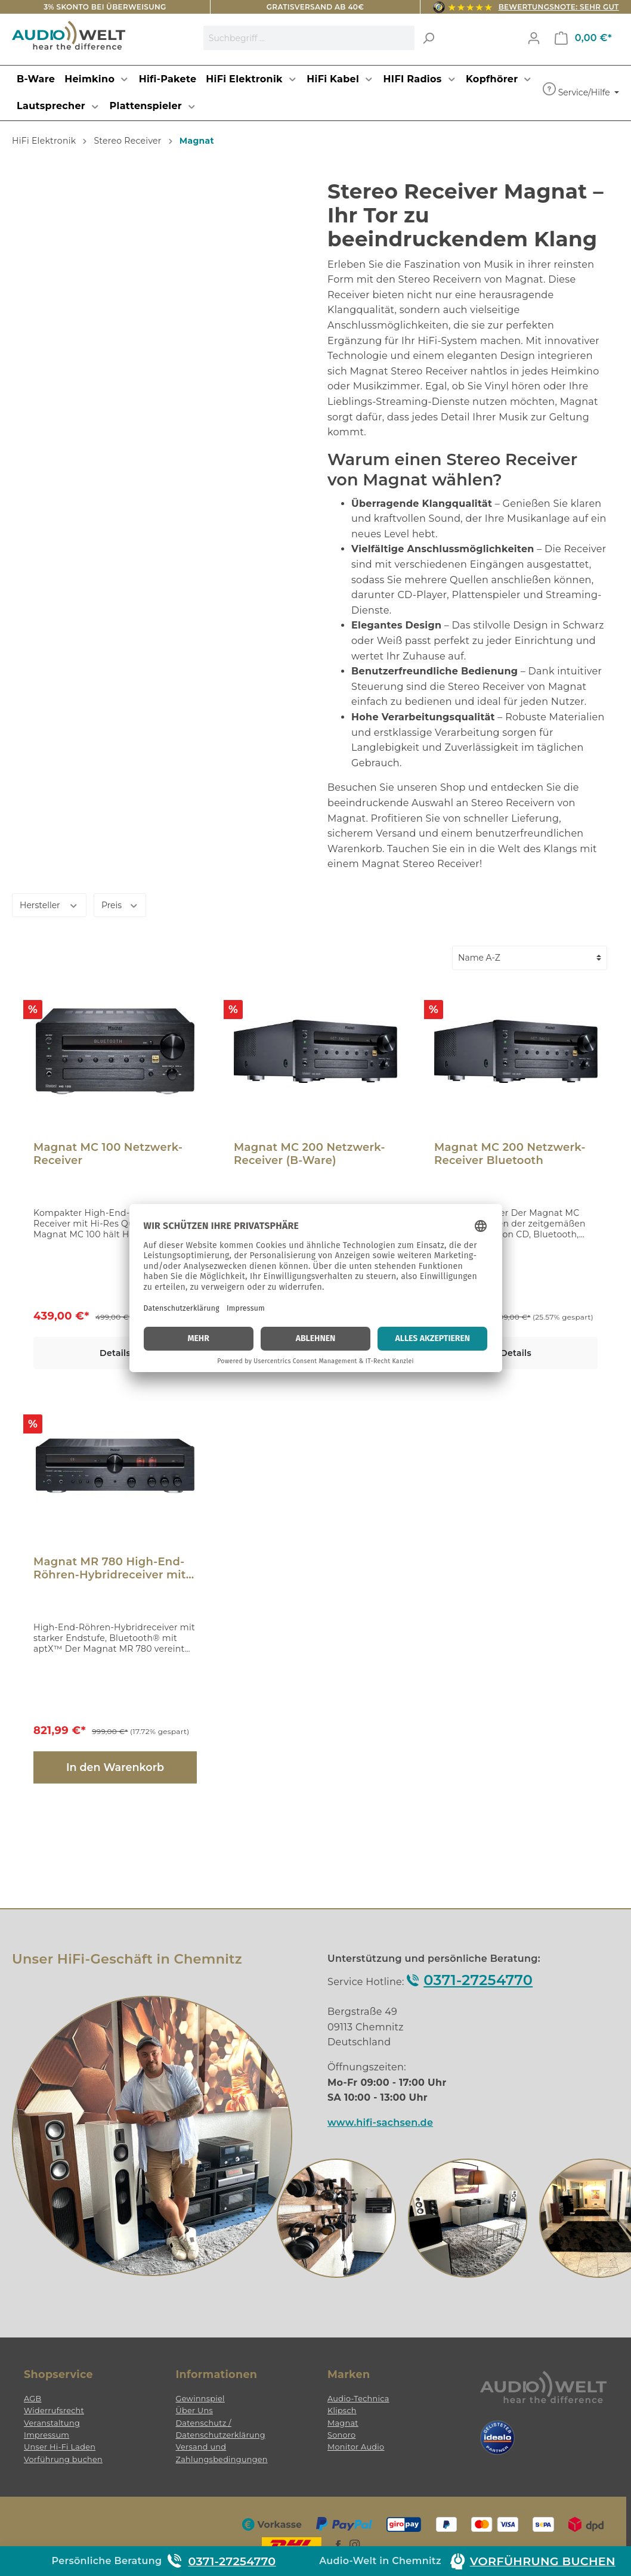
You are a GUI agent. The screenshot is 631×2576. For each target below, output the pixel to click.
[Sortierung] (529, 958)
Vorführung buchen (63, 2459)
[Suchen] (428, 38)
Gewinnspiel (200, 2398)
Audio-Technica (358, 2398)
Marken (348, 2374)
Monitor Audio (355, 2446)
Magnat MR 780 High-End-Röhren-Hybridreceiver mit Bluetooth (109, 1568)
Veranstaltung (52, 2423)
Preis (119, 904)
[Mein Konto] (534, 38)
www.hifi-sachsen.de (380, 2122)
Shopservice (58, 2374)
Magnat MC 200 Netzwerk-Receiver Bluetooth (510, 1154)
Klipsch (342, 2410)
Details (115, 1353)
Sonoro (341, 2435)
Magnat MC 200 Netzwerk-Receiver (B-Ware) (309, 1154)
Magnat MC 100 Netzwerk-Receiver (108, 1154)
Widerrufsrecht (54, 2410)
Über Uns (194, 2410)
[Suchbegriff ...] (309, 38)
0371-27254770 (478, 1980)
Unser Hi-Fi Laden (59, 2446)
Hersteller (49, 904)
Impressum (46, 2435)
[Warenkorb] (583, 38)
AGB (33, 2398)
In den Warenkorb (115, 1767)
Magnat (342, 2423)
